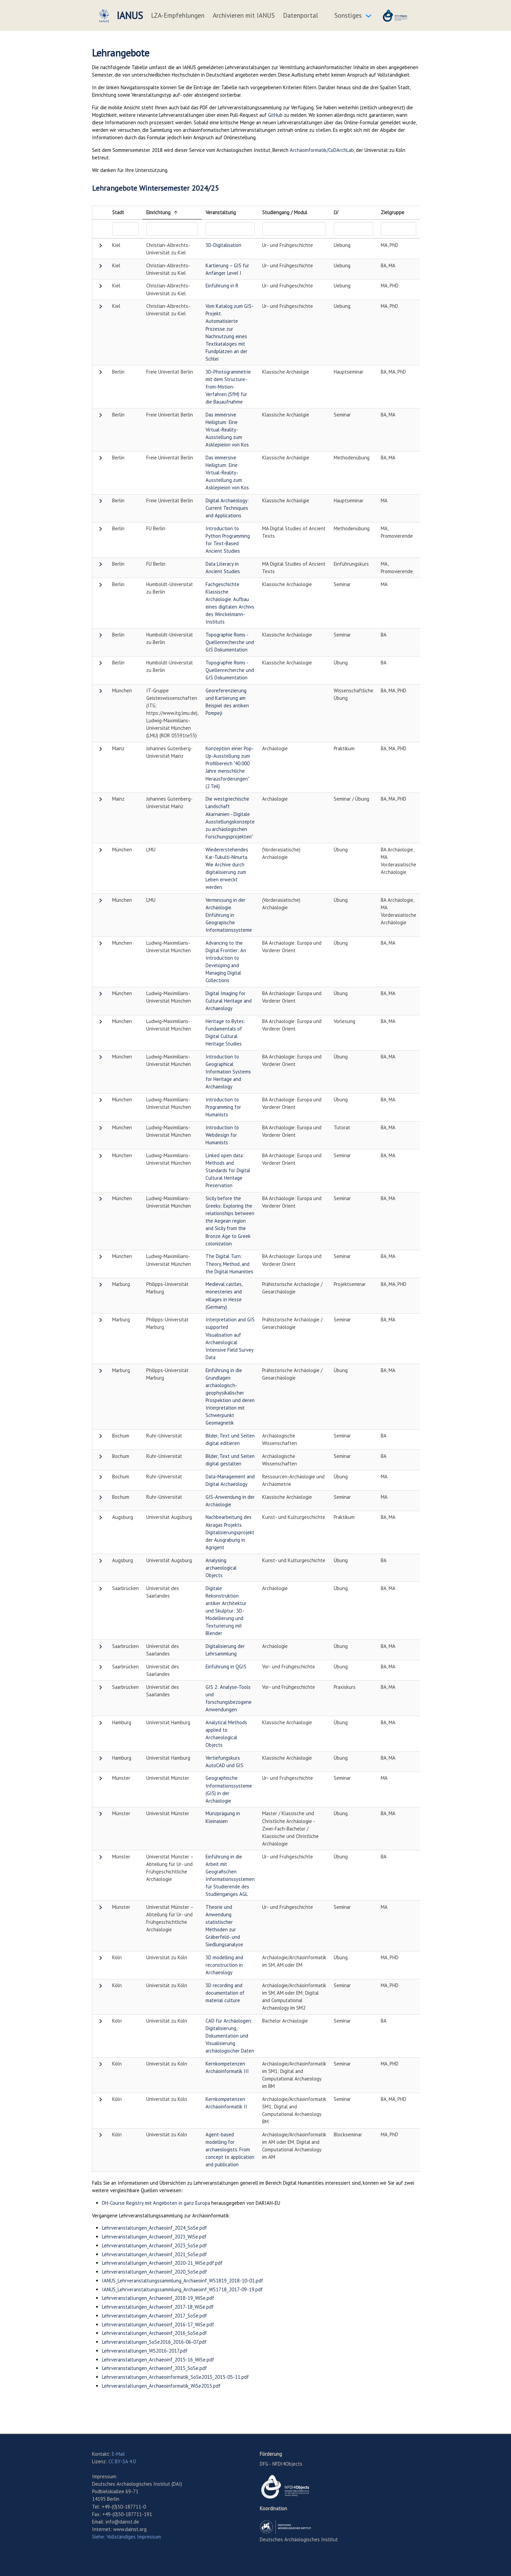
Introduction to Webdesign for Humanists (222, 1135)
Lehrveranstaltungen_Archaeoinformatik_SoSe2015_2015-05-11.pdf (175, 2377)
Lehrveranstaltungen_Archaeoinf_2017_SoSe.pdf (154, 2315)
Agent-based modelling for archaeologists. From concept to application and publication (230, 2149)
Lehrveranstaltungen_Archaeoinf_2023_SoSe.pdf (154, 2245)
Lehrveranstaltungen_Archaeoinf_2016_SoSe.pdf (154, 2333)
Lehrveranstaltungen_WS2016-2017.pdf (144, 2350)
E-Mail (118, 2454)
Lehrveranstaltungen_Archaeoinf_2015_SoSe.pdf (154, 2368)
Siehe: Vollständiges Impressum (126, 2536)
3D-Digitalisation (223, 245)
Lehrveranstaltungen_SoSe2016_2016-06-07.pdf (154, 2342)
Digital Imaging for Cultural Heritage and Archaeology (229, 1000)
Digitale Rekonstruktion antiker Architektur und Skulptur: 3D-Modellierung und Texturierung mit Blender (226, 1610)
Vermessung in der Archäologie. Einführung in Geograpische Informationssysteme (229, 915)
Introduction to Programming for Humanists (223, 1107)
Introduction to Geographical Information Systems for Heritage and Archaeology (228, 1071)
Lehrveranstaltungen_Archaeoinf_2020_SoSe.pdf (154, 2271)
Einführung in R (222, 285)
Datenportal (300, 15)
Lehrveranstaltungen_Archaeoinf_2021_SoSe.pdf (154, 2254)
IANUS (120, 15)
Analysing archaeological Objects (221, 1567)
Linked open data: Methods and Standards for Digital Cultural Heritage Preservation (228, 1170)
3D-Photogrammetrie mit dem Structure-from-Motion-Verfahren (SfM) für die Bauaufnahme (228, 386)
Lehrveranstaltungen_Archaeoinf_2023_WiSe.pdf (154, 2236)
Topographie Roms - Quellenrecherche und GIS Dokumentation (230, 642)
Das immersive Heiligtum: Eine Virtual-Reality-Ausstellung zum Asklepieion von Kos (227, 429)
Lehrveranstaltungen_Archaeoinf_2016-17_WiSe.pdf (158, 2324)
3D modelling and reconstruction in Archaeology (224, 1965)
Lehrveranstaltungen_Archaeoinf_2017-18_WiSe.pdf (158, 2307)
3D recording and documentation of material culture (225, 1993)
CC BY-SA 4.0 (122, 2461)
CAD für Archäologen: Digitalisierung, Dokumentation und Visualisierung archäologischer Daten (230, 2035)
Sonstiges (348, 15)
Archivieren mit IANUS (244, 15)
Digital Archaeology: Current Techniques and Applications (227, 508)
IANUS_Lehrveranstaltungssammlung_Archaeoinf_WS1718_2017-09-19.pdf (182, 2289)
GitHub (275, 115)
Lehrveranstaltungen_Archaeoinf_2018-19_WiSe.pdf (158, 2298)
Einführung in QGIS (226, 1666)
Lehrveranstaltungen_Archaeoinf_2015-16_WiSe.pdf (158, 2359)
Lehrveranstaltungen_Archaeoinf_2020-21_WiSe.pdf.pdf (162, 2263)
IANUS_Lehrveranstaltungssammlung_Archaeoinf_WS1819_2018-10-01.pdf (182, 2280)
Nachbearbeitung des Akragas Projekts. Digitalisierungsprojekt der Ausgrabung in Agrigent (230, 1532)
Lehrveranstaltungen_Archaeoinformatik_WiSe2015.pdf (161, 2386)
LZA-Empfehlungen (178, 15)
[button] (100, 247)
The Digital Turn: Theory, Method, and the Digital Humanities (229, 1263)
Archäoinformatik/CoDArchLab (322, 150)
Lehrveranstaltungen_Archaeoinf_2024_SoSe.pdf (154, 2228)
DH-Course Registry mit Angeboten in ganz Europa (156, 2203)
